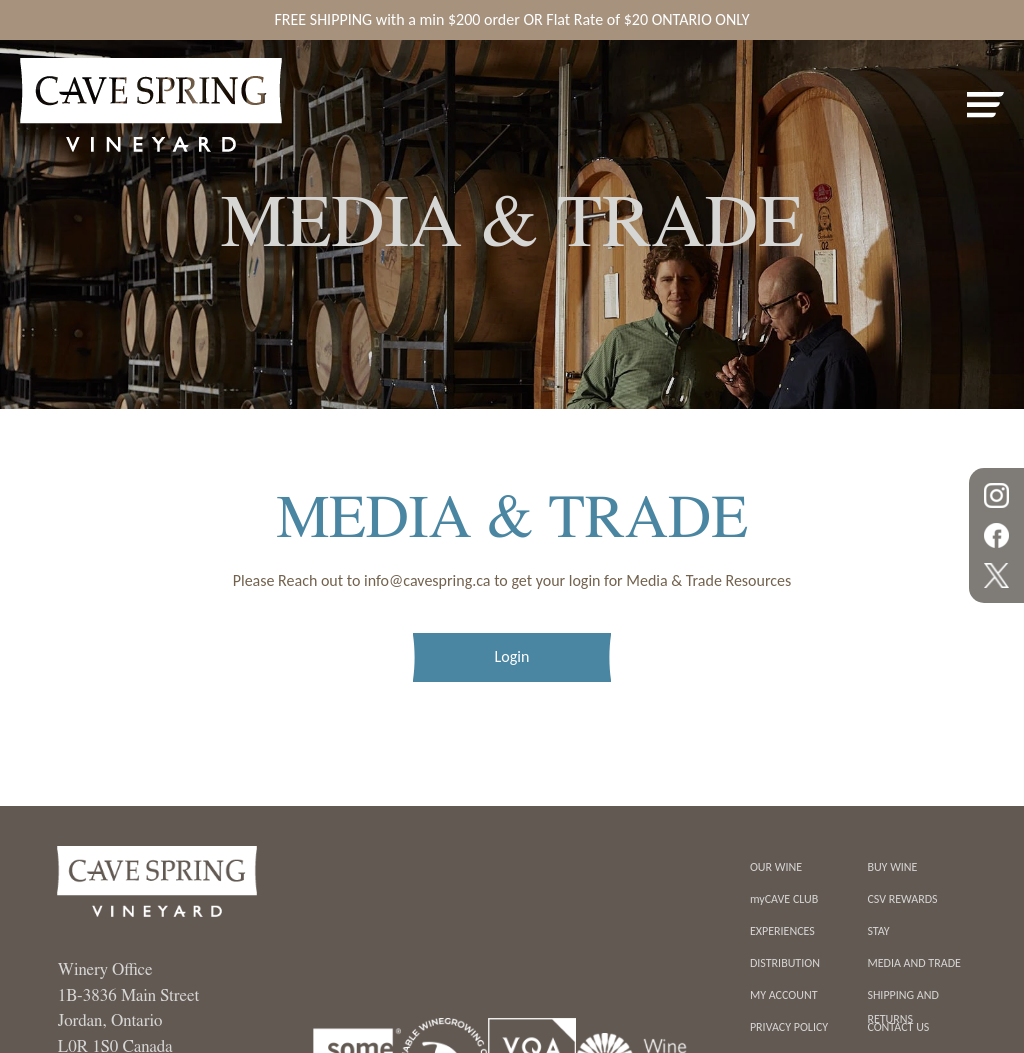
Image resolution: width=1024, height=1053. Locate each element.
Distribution (785, 963)
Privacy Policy (789, 1027)
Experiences (782, 931)
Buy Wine (892, 867)
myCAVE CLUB (784, 899)
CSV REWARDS (902, 899)
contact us (898, 1027)
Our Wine (776, 867)
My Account (784, 995)
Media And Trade (914, 963)
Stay (878, 931)
